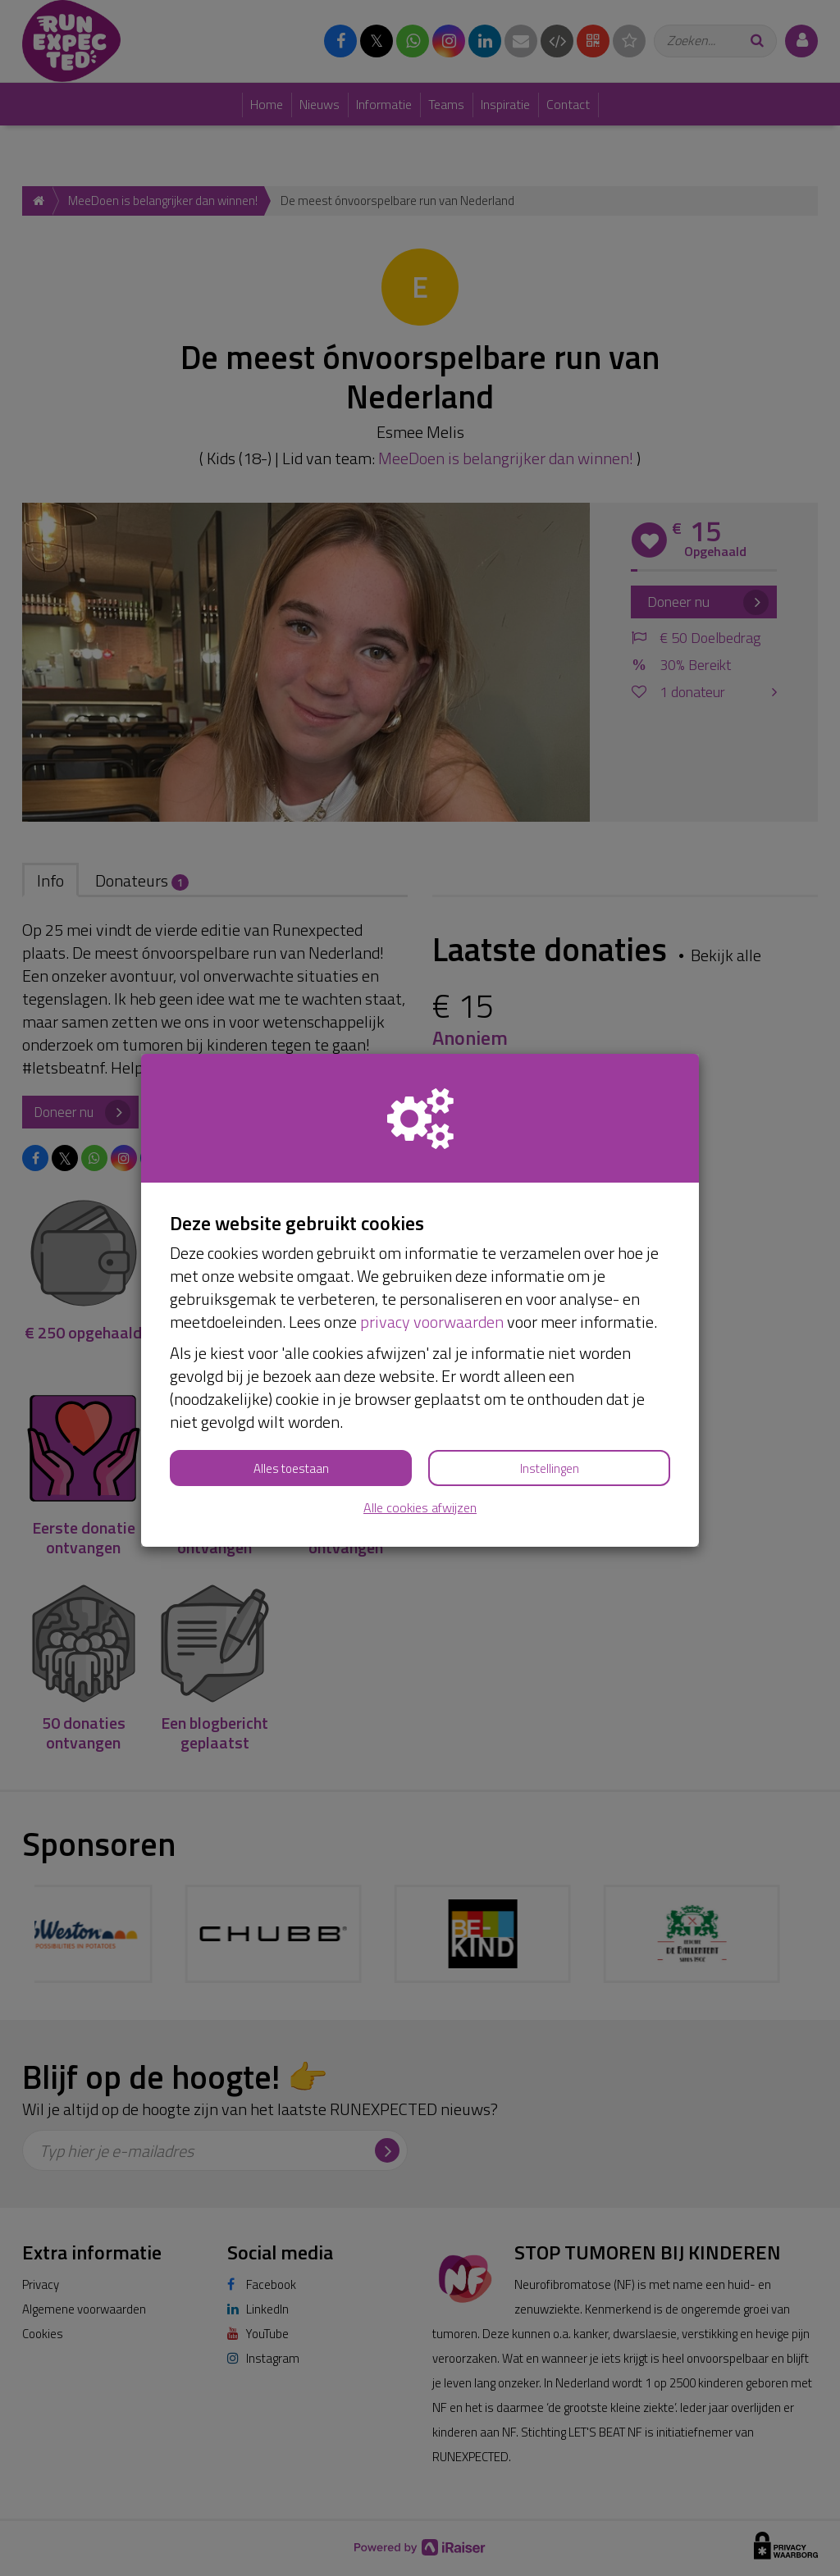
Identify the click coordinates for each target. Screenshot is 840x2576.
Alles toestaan (291, 1468)
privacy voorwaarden (432, 1321)
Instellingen (549, 1468)
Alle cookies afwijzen (420, 1507)
